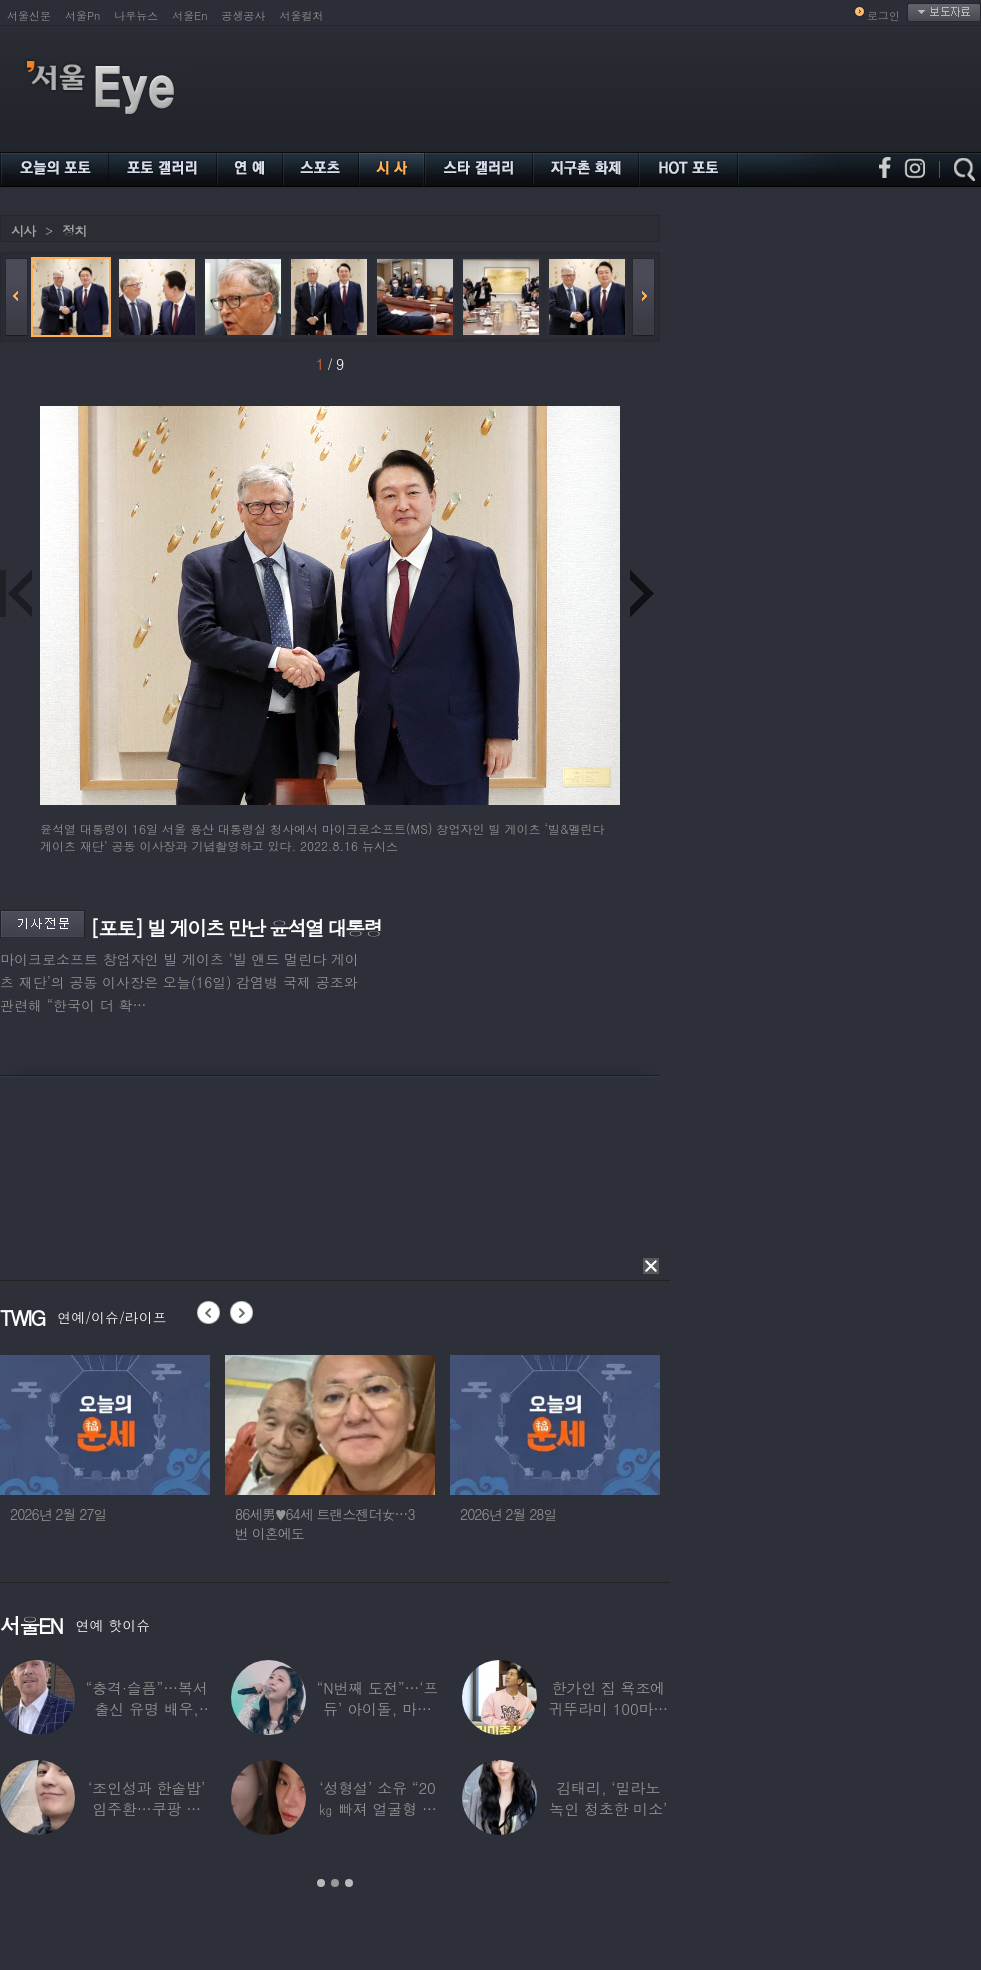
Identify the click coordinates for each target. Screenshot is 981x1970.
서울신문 (29, 15)
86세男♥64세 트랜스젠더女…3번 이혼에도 (325, 1523)
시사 (23, 230)
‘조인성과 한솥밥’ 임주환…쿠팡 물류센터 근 (146, 1808)
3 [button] (349, 1883)
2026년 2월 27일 (58, 1514)
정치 (74, 230)
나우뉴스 (136, 15)
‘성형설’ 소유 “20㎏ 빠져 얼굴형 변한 (377, 1808)
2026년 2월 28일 (508, 1514)
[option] (105, 1457)
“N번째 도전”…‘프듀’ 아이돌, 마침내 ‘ (378, 1708)
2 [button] (335, 1883)
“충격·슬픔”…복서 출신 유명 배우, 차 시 (147, 1708)
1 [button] (321, 1883)
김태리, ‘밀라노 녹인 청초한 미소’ (608, 1798)
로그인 (883, 15)
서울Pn (82, 15)
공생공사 (244, 15)
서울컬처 (302, 15)
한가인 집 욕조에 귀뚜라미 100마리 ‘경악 (608, 1708)
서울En (189, 15)
